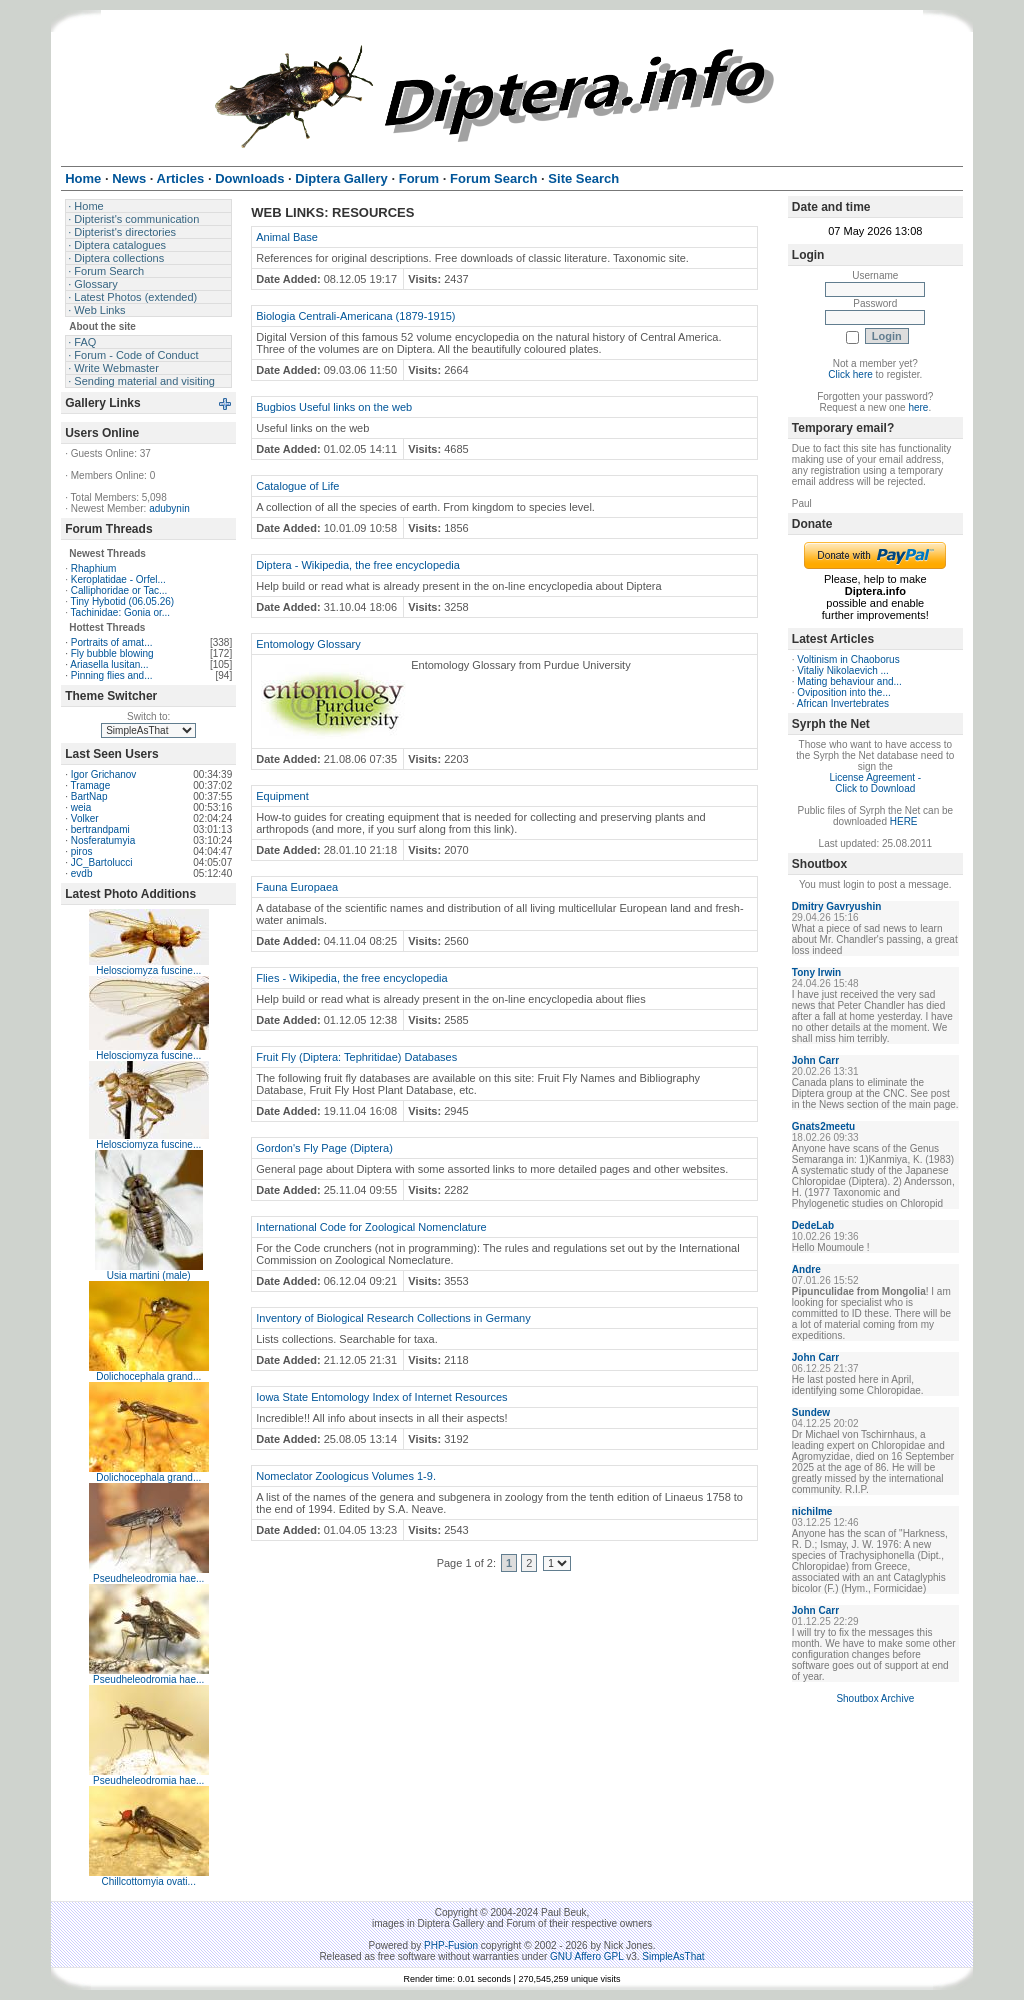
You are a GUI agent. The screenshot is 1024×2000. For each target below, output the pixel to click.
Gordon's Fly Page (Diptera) (324, 1148)
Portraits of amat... (112, 642)
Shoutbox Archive (875, 1698)
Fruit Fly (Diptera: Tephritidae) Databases (356, 1057)
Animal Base (287, 237)
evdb (82, 873)
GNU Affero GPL (586, 1956)
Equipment (282, 796)
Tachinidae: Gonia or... (121, 612)
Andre (806, 1269)
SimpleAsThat (673, 1956)
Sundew (811, 1412)
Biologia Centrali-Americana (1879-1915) (355, 316)
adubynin (169, 508)
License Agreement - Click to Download (875, 783)
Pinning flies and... (112, 675)
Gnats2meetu (823, 1126)
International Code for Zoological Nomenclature (371, 1227)
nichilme (812, 1511)
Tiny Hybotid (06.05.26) (123, 601)
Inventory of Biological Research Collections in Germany (393, 1318)
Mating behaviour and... (849, 681)
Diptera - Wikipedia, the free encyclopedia (358, 565)
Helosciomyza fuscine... (148, 970)
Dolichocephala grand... (148, 1376)
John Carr (815, 1060)
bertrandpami (100, 829)
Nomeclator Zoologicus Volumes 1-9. (346, 1476)
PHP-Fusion (451, 1945)
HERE (904, 821)
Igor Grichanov (104, 774)
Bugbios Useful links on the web (334, 407)
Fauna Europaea (297, 887)
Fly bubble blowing (112, 653)
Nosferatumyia (103, 840)
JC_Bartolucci (102, 862)
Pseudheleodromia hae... (148, 1578)
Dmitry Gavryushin (836, 906)
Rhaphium (94, 568)
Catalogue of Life (297, 486)
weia (81, 807)
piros (82, 851)
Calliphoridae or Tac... (119, 590)
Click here (850, 374)
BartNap (89, 796)
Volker (85, 818)
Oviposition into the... (843, 692)
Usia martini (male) (149, 1275)
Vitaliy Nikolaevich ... (843, 670)
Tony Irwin (816, 972)
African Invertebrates (843, 703)
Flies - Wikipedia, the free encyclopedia (351, 978)
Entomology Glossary (308, 644)
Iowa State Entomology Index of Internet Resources (381, 1397)
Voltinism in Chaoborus (848, 659)
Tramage (91, 785)
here (918, 407)
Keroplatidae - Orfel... (118, 579)
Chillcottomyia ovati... (148, 1881)
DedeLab (813, 1225)
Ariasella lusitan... (109, 664)
